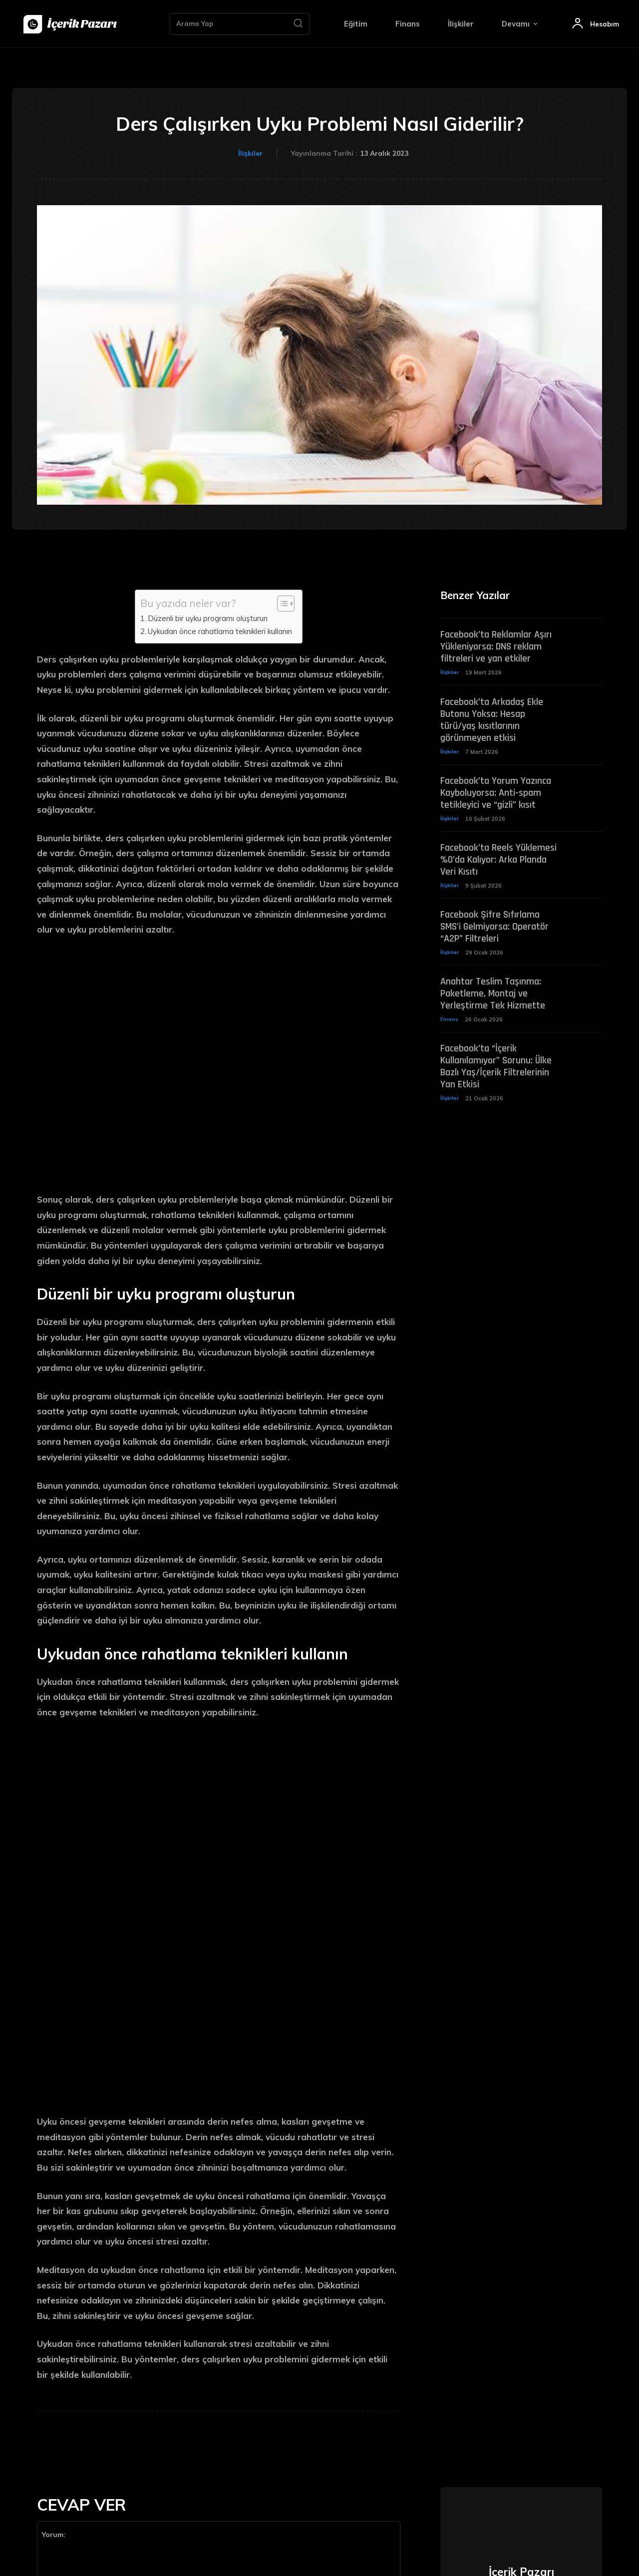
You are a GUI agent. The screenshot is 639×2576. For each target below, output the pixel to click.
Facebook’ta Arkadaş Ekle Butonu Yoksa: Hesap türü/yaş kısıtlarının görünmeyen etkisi (491, 721)
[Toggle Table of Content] (281, 603)
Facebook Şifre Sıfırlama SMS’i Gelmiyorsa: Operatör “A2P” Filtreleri (494, 929)
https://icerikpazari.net (521, 2368)
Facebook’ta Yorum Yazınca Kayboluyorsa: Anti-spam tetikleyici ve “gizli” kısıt (495, 794)
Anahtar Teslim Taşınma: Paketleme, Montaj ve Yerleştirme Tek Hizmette (492, 997)
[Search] (298, 24)
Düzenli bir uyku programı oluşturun (208, 618)
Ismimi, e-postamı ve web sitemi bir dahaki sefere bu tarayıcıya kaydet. (150, 2431)
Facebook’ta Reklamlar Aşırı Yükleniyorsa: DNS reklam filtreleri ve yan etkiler (496, 648)
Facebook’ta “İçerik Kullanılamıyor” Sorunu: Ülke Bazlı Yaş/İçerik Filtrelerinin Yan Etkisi (496, 1070)
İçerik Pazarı (521, 2347)
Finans (449, 1023)
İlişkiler (250, 154)
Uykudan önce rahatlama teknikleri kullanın (220, 631)
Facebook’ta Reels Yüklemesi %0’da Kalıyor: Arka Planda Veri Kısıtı (498, 862)
